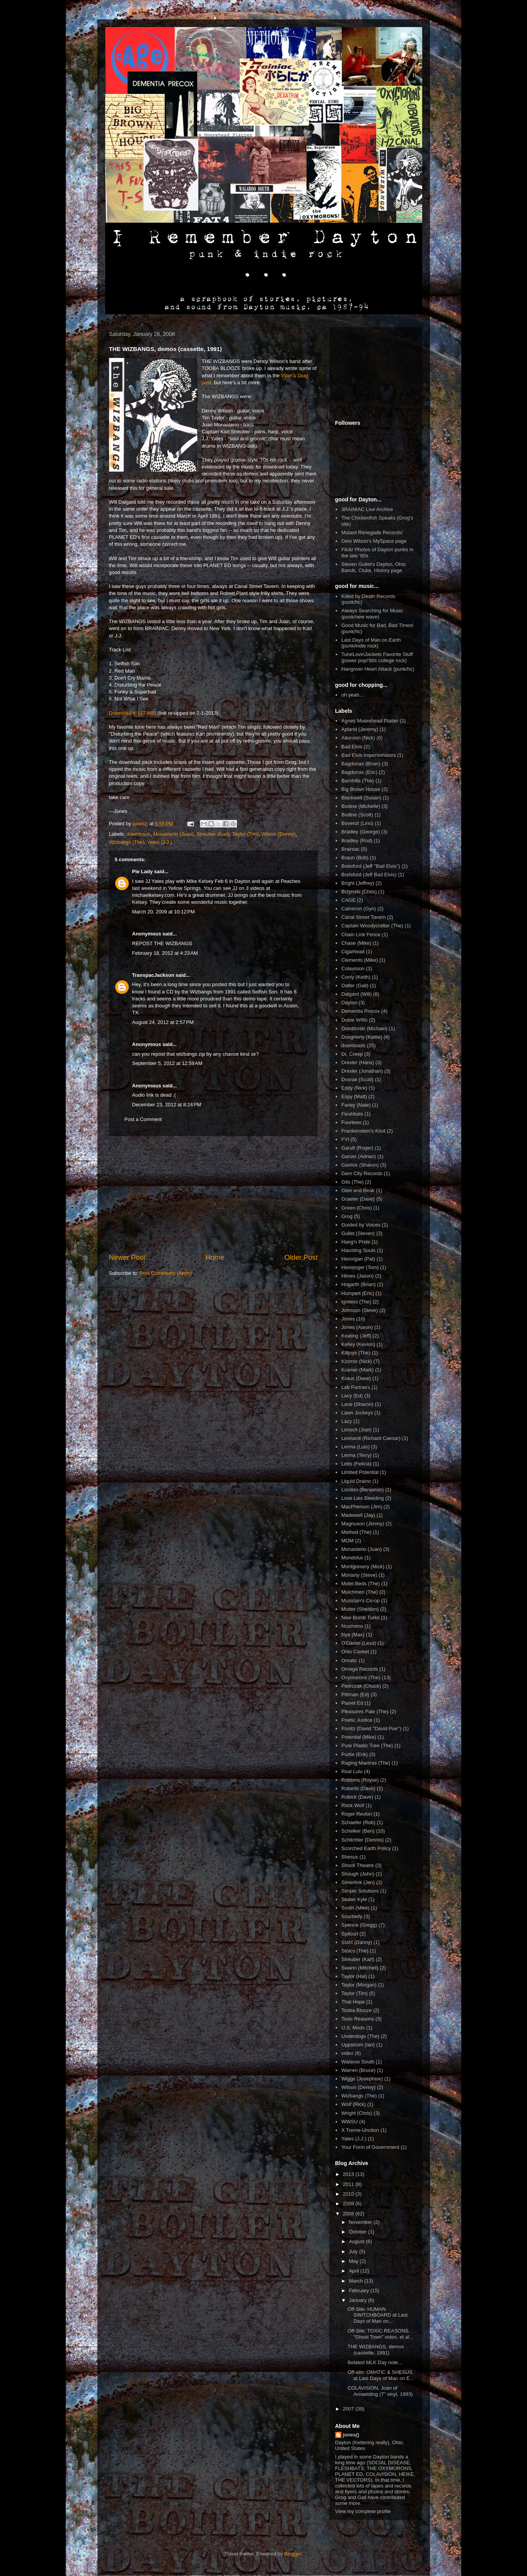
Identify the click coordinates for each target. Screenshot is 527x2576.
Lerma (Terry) (356, 1455)
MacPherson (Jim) (361, 1506)
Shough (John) (357, 1874)
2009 (349, 2203)
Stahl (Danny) (356, 1942)
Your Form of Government (370, 2147)
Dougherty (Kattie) (361, 1037)
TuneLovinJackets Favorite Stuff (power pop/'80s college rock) (377, 657)
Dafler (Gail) (354, 985)
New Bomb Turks (360, 1617)
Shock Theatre (357, 1865)
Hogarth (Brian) (358, 1284)
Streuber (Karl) (212, 834)
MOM (347, 1541)
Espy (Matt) (354, 1096)
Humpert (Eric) (357, 1293)
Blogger (292, 2554)
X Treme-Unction (360, 2130)
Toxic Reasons (357, 2019)
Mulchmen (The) (359, 1592)
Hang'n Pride (355, 1242)
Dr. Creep (352, 1054)
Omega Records (359, 1669)
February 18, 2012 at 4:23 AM (165, 953)
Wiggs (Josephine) (362, 2079)
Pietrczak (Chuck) (361, 1686)
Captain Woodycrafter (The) (372, 926)
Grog (347, 1216)
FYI (345, 1139)
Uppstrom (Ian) (358, 2045)
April (354, 2271)
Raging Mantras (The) (365, 1763)
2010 (349, 2194)
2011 (349, 2184)
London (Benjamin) (362, 1489)
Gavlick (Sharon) (360, 1165)
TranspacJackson (153, 975)
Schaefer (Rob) (358, 1822)
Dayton (349, 1002)
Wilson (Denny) (278, 834)
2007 (349, 2409)
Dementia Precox (360, 1011)
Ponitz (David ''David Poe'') (371, 1728)
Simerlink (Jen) (358, 1882)
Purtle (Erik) (354, 1754)
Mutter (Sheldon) (360, 1609)
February (359, 2290)
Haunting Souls (358, 1250)
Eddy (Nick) (354, 1088)
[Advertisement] (213, 1194)
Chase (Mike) (356, 943)
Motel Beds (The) (360, 1583)
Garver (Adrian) (358, 1156)
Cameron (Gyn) (358, 908)
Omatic (349, 1660)
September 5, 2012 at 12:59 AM (167, 1063)
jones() (351, 2435)
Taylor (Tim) (245, 834)
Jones (348, 1319)
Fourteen (351, 1122)
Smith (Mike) (355, 1908)
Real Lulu (352, 1771)
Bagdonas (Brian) (360, 764)
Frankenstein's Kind (363, 1131)
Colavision (353, 968)
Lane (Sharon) (357, 1404)
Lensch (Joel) (356, 1430)
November (361, 2222)
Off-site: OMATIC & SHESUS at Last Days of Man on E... (381, 2375)
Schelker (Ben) (358, 1831)
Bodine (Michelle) (360, 806)
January (358, 2300)
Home (214, 1257)
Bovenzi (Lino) (357, 823)
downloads (138, 834)
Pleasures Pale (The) (365, 1711)
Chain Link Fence (360, 934)
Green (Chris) (356, 1208)
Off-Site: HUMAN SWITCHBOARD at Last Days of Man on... (378, 2315)
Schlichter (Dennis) (362, 1840)
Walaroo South (358, 2062)
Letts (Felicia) (356, 1464)
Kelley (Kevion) (358, 1344)
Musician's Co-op (360, 1600)
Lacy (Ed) (352, 1396)
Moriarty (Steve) (359, 1575)
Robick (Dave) (357, 1797)
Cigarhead (353, 951)
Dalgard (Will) (356, 994)
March (356, 2281)
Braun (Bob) (354, 857)
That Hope (353, 2002)
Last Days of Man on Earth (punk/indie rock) (371, 643)
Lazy (346, 1421)
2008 (349, 2214)
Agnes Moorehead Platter (369, 721)
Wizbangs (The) (127, 842)
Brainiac (350, 849)
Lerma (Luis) (355, 1447)
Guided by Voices (360, 1225)
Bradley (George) (360, 832)
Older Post (301, 1257)
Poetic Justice (356, 1720)
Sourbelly (351, 1916)
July (354, 2251)
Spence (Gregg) (359, 1925)
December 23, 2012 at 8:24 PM (166, 1104)
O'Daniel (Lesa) (358, 1643)
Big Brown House (360, 789)
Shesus (349, 1857)
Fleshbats (352, 1114)
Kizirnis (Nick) (356, 1361)
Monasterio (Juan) (173, 834)
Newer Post (127, 1257)
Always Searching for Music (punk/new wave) (372, 614)
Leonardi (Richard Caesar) (371, 1438)
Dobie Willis (354, 1020)
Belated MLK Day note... (375, 2362)
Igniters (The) (356, 1302)
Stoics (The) (354, 1951)
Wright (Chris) (356, 2113)
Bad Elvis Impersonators (368, 755)
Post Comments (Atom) (166, 1273)
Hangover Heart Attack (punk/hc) (377, 669)
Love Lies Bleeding (362, 1498)
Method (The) (356, 1532)
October (358, 2232)
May (354, 2261)
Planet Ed (352, 1703)
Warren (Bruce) (358, 2070)
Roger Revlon (356, 1814)
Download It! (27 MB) (132, 713)
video (347, 2053)
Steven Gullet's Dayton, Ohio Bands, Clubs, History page (373, 567)
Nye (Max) (353, 1634)
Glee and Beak (358, 1190)
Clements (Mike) (359, 960)
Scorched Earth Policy (366, 1848)
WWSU (349, 2122)
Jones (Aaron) (357, 1327)
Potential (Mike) (358, 1737)
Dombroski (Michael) (364, 1028)
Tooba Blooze (356, 2010)
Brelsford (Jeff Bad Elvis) (369, 874)
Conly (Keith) (355, 977)
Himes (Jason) (357, 1276)
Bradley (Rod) (356, 840)
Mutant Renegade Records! (372, 532)
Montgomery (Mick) (362, 1566)
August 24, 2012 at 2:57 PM (163, 1022)
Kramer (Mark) (357, 1370)
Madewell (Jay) (358, 1515)
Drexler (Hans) (357, 1062)
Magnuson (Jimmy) (362, 1524)
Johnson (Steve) (359, 1310)
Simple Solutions (360, 1891)
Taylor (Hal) (354, 1976)
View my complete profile (363, 2511)
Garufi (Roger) (357, 1148)
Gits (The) (352, 1182)
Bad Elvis (351, 747)
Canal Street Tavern (363, 917)
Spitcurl (349, 1934)
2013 (349, 2174)
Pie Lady (142, 871)
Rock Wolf (352, 1805)
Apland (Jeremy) (359, 729)
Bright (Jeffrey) (357, 883)
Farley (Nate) (356, 1105)
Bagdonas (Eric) (359, 772)
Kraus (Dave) (356, 1378)
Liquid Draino (356, 1481)
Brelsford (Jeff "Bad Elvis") (370, 866)
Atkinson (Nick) (358, 738)
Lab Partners (355, 1387)
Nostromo (352, 1626)
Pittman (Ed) (355, 1694)
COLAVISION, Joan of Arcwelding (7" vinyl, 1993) (380, 2391)
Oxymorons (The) (360, 1677)
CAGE (348, 900)
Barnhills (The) (357, 781)
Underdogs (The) (360, 2036)
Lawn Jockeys (357, 1413)
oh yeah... (352, 695)
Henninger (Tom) (360, 1267)
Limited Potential (360, 1472)
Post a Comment (143, 1119)
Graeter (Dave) (358, 1199)
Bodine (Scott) (357, 815)
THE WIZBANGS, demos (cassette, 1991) (376, 2350)
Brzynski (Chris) (359, 891)
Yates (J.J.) (159, 842)
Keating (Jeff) (356, 1336)
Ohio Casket (355, 1651)
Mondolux (352, 1558)
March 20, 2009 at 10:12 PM (163, 912)
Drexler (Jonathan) (362, 1071)
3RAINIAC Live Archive (367, 509)
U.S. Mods (353, 2028)
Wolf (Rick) (353, 2104)
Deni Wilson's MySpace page (374, 541)
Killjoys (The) (355, 1353)
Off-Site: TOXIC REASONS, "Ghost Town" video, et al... (380, 2334)
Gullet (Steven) (358, 1233)
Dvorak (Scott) (357, 1079)
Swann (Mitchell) (360, 1968)
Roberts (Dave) (358, 1788)
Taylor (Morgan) (359, 1985)
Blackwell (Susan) (361, 798)
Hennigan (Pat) (358, 1259)
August (357, 2241)
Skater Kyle (354, 1899)
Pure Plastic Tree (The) (367, 1745)
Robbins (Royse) (360, 1780)
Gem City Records (361, 1173)
